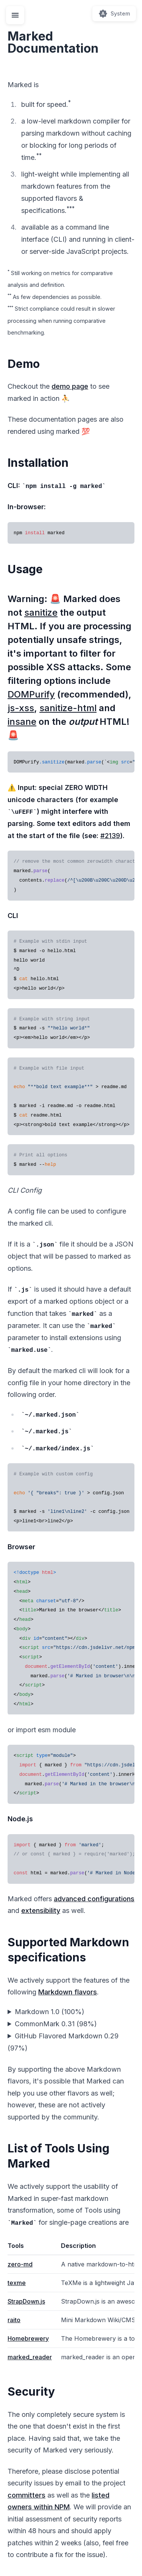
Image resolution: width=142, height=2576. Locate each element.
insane (22, 721)
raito (14, 2320)
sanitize (41, 612)
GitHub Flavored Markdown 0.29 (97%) (63, 2042)
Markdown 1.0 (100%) (49, 2012)
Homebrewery (28, 2338)
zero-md (20, 2264)
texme (17, 2283)
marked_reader (30, 2357)
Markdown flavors (67, 1992)
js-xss (21, 707)
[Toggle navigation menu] (15, 15)
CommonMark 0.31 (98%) (56, 2024)
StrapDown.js (26, 2301)
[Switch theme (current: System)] (114, 13)
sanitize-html (68, 707)
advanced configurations (94, 1899)
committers (26, 2495)
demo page (69, 386)
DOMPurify (31, 694)
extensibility (40, 1910)
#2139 (110, 836)
